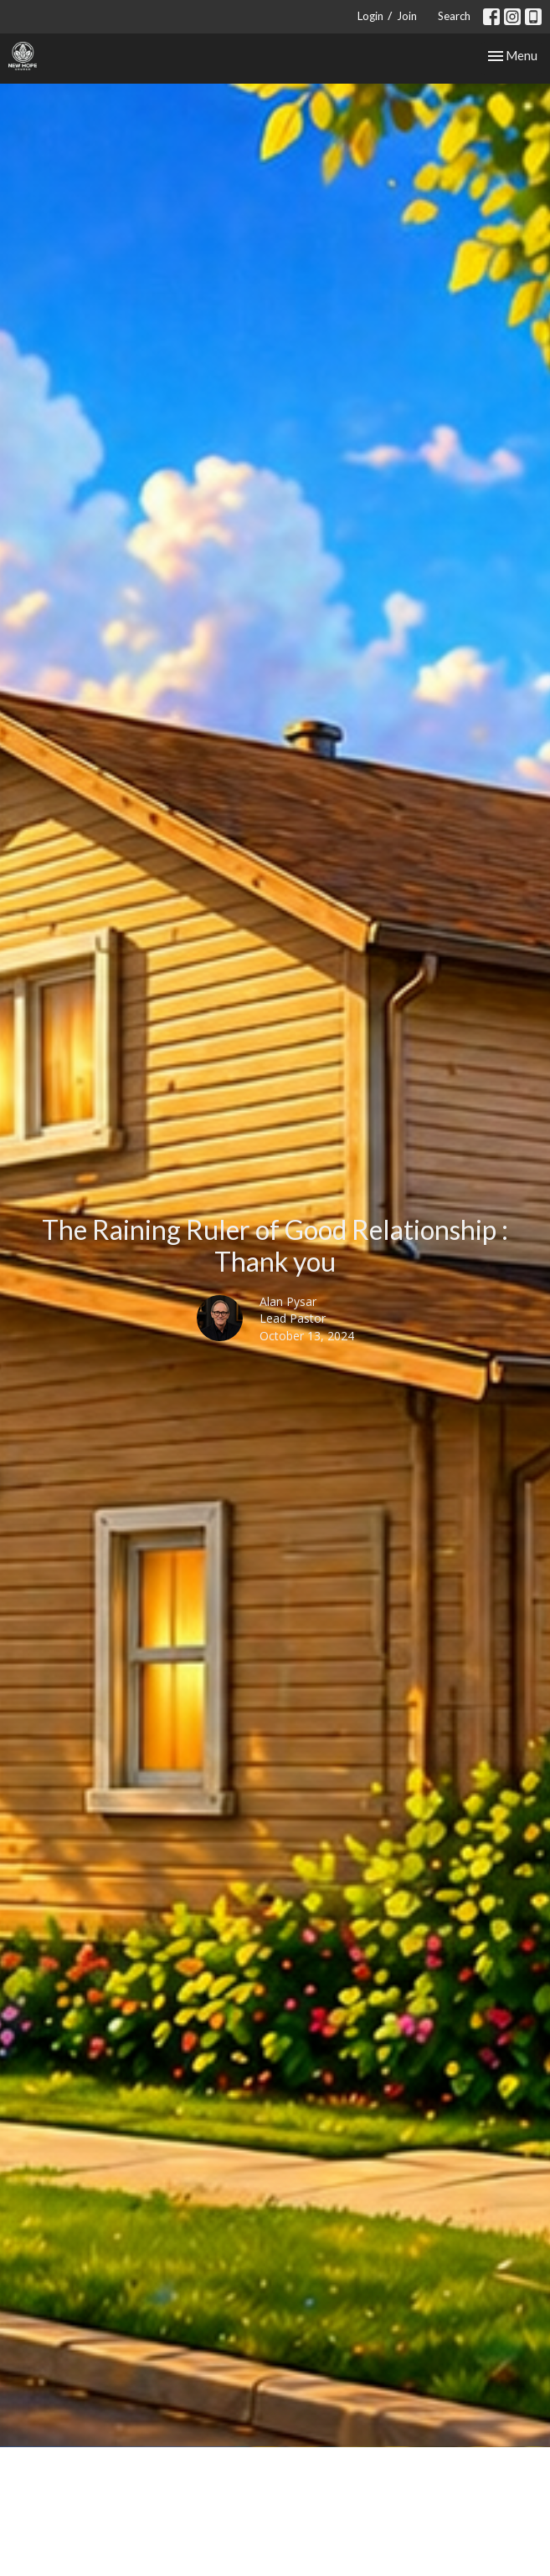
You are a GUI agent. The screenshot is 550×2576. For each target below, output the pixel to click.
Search (454, 16)
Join (407, 16)
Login (370, 16)
